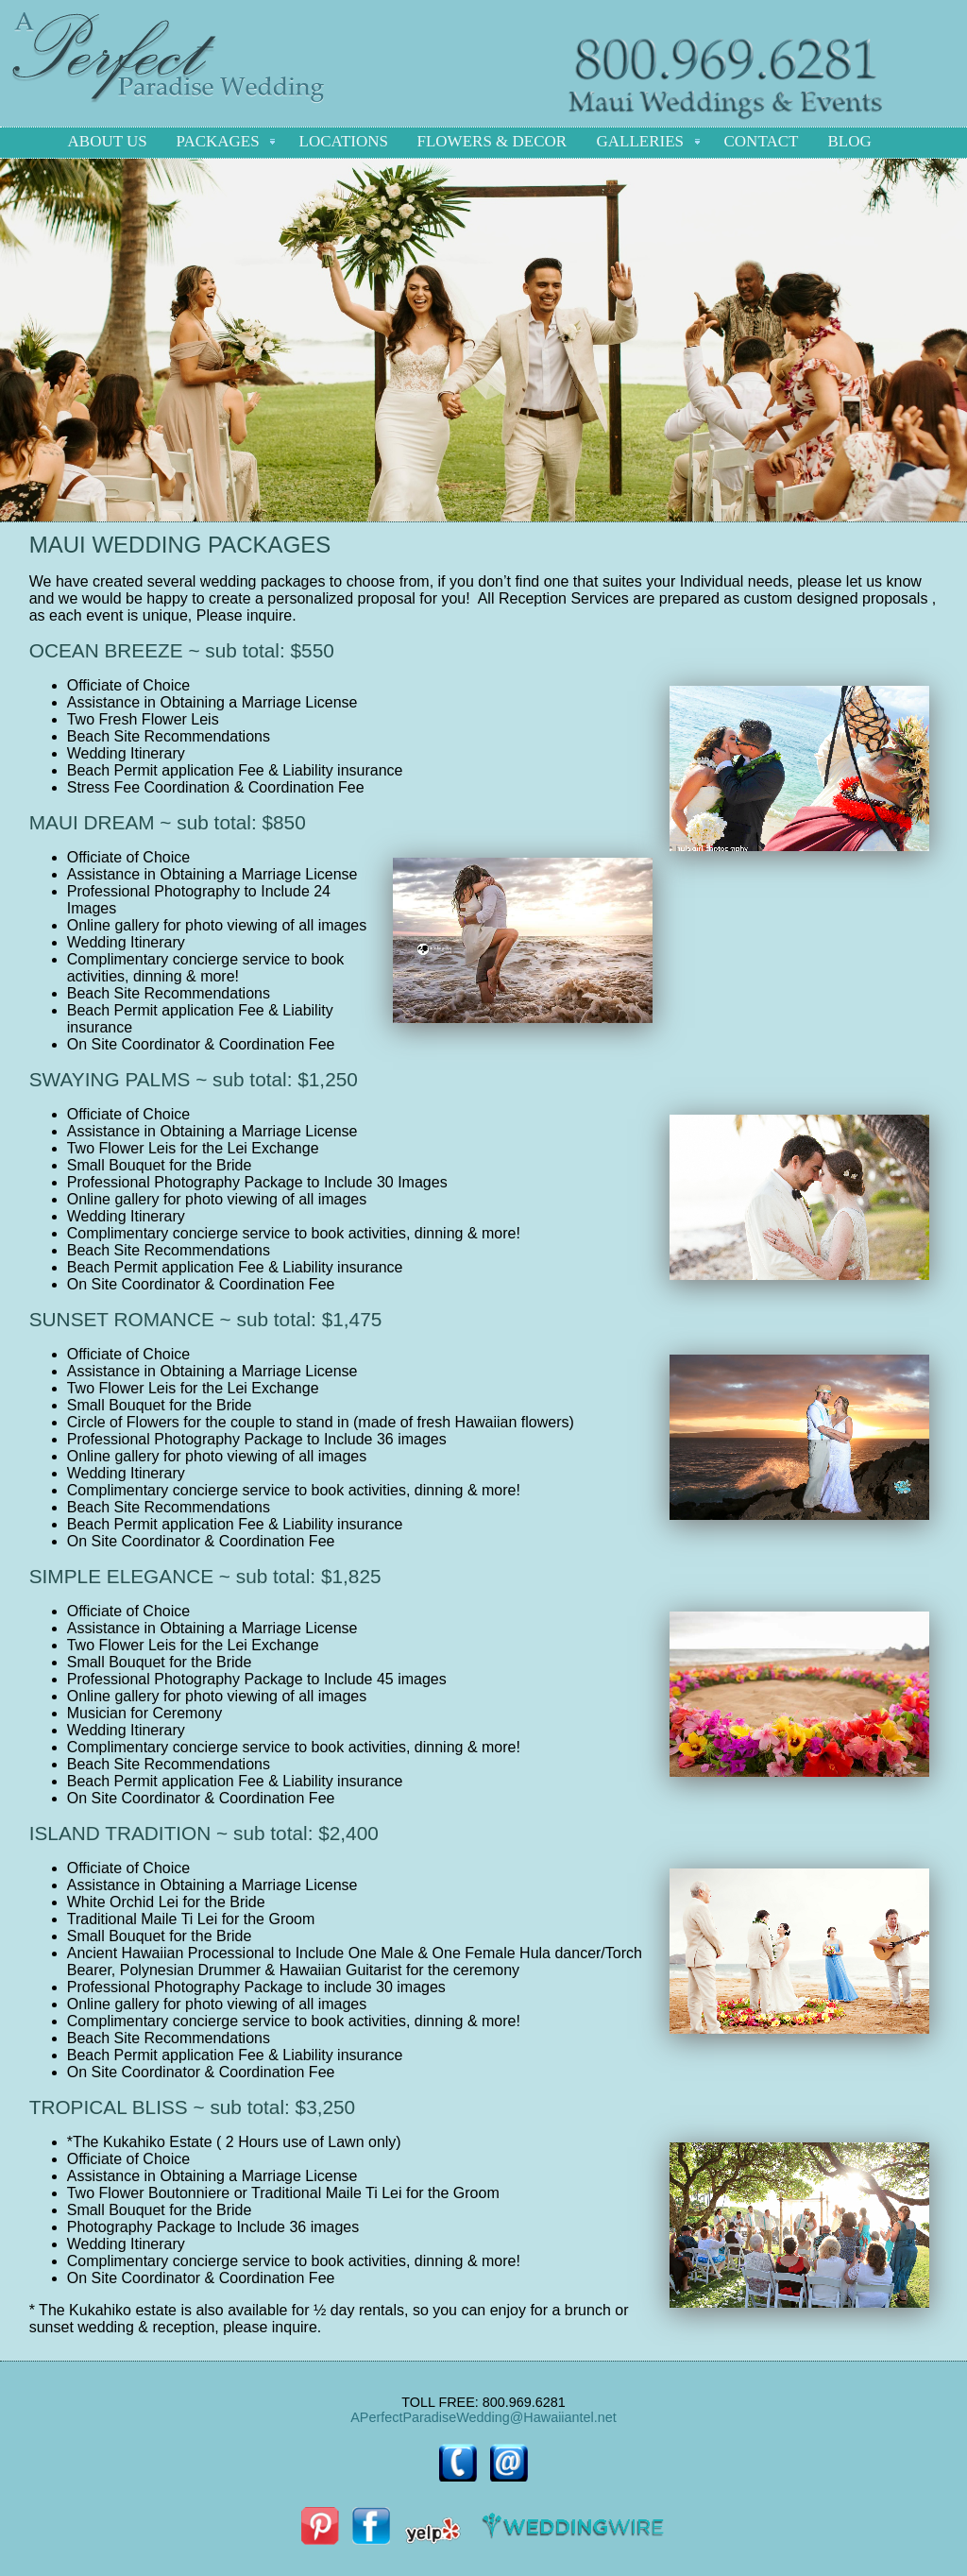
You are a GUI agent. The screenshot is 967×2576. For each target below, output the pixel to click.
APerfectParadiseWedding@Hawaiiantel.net (483, 2417)
